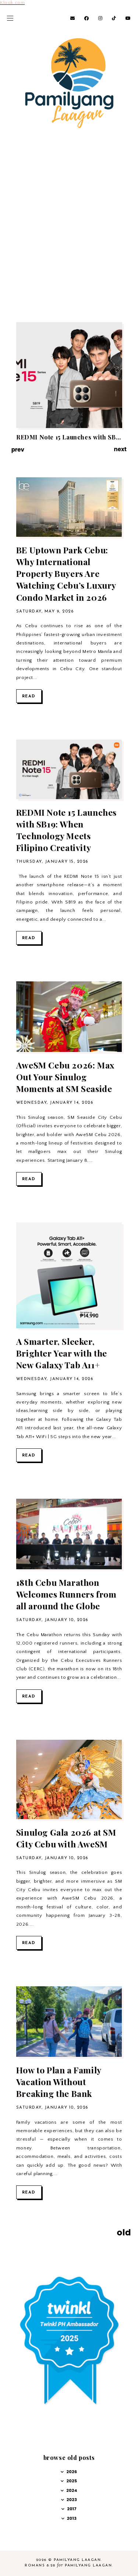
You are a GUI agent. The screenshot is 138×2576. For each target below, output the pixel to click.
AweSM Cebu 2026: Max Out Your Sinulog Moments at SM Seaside (65, 1076)
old (124, 2232)
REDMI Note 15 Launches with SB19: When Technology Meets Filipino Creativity (66, 830)
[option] (69, 381)
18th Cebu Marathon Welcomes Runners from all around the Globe (66, 1594)
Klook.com (12, 2)
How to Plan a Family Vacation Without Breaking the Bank (58, 2081)
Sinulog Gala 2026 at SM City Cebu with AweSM (66, 1838)
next (120, 449)
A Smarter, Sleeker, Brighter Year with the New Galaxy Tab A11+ (61, 1353)
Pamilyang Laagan (77, 2560)
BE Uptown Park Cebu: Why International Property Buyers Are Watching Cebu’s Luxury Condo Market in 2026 (66, 573)
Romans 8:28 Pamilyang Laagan (68, 2566)
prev (17, 449)
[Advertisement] (69, 240)
